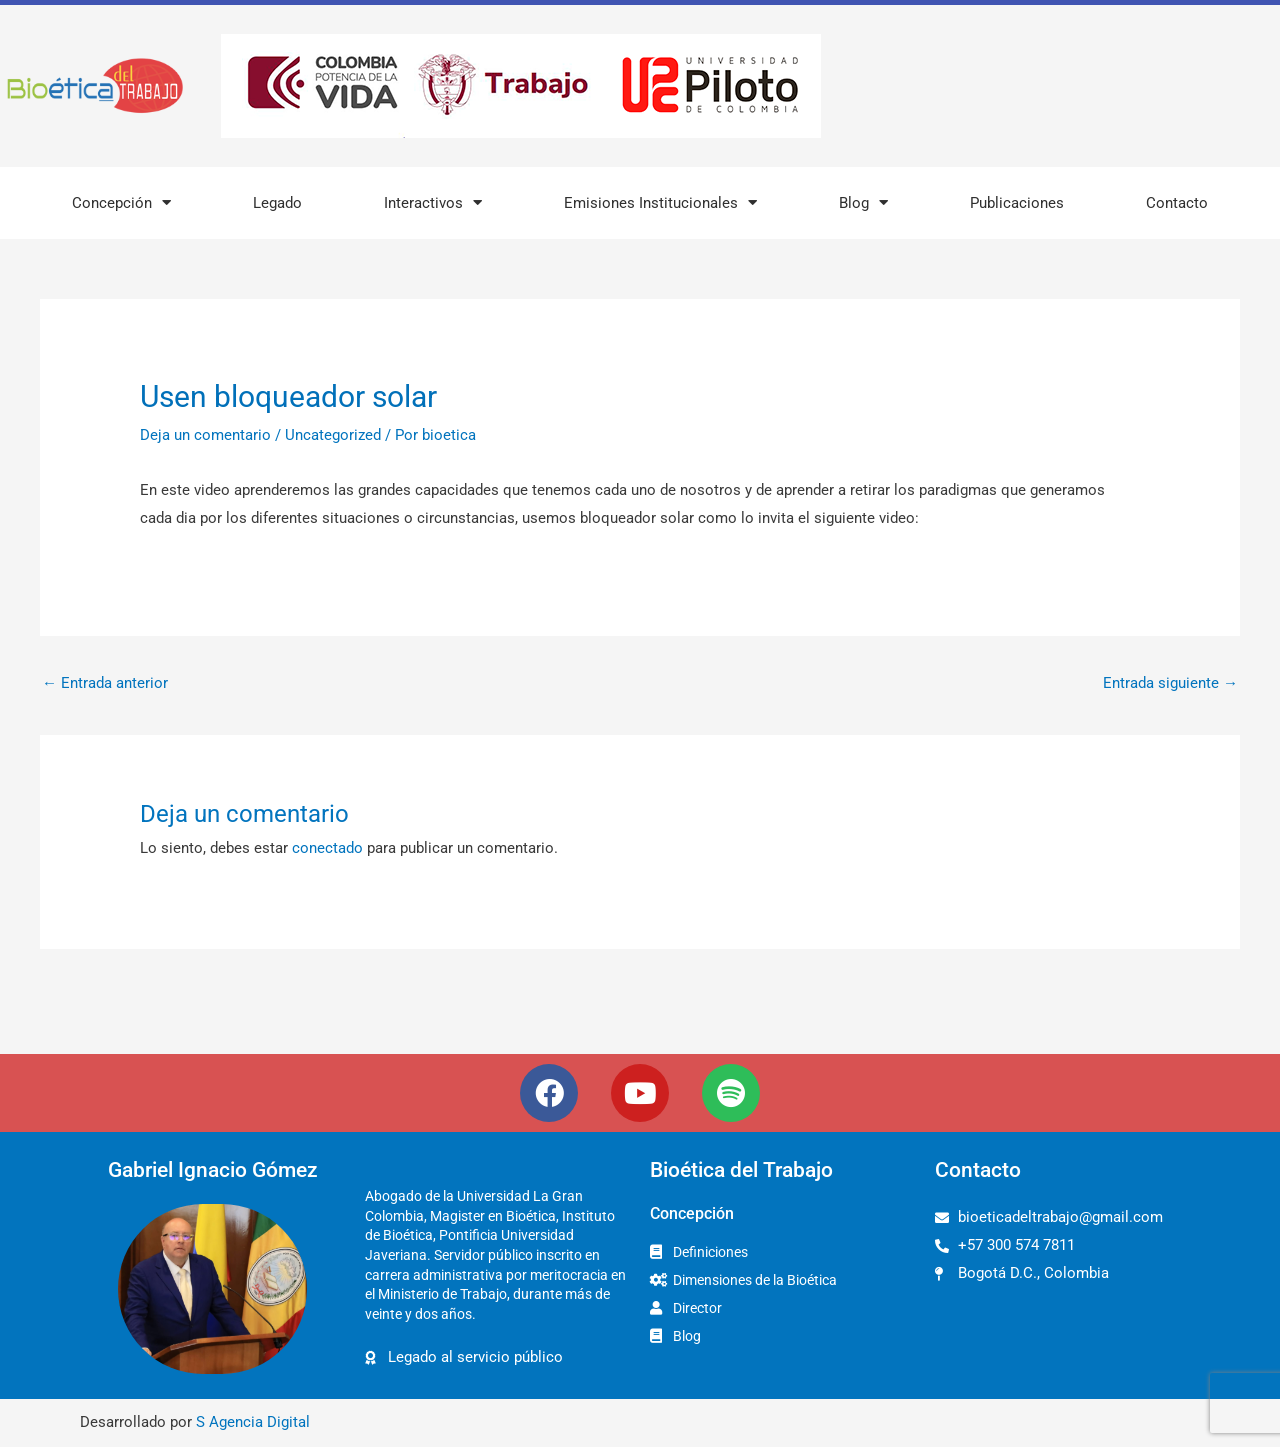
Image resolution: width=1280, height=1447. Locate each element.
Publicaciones (1017, 203)
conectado (327, 848)
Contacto (1177, 203)
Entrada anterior (105, 683)
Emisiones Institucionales (660, 202)
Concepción (121, 202)
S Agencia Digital (253, 1422)
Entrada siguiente (1170, 683)
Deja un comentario (205, 435)
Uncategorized (333, 435)
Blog (863, 202)
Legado (277, 203)
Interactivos (433, 202)
